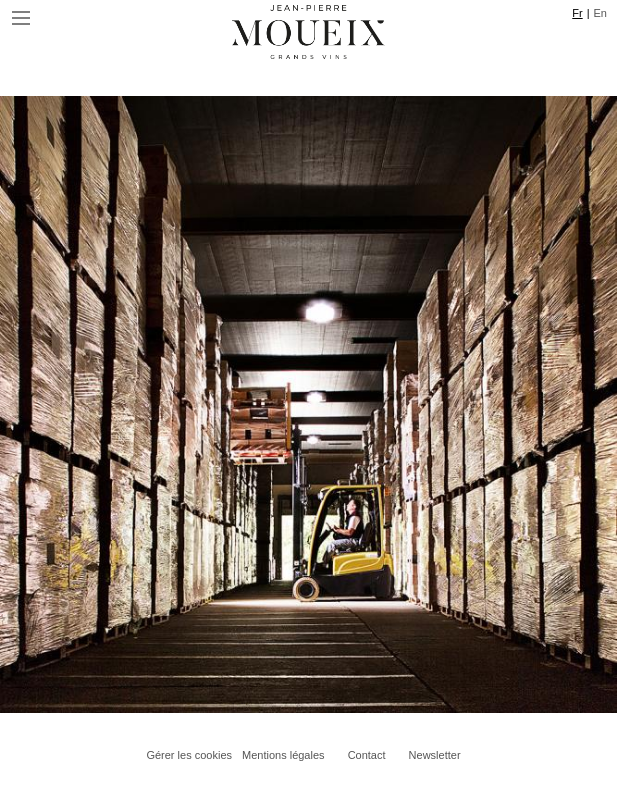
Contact (367, 755)
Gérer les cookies (189, 755)
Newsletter (435, 755)
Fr (577, 13)
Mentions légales (283, 755)
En (600, 13)
